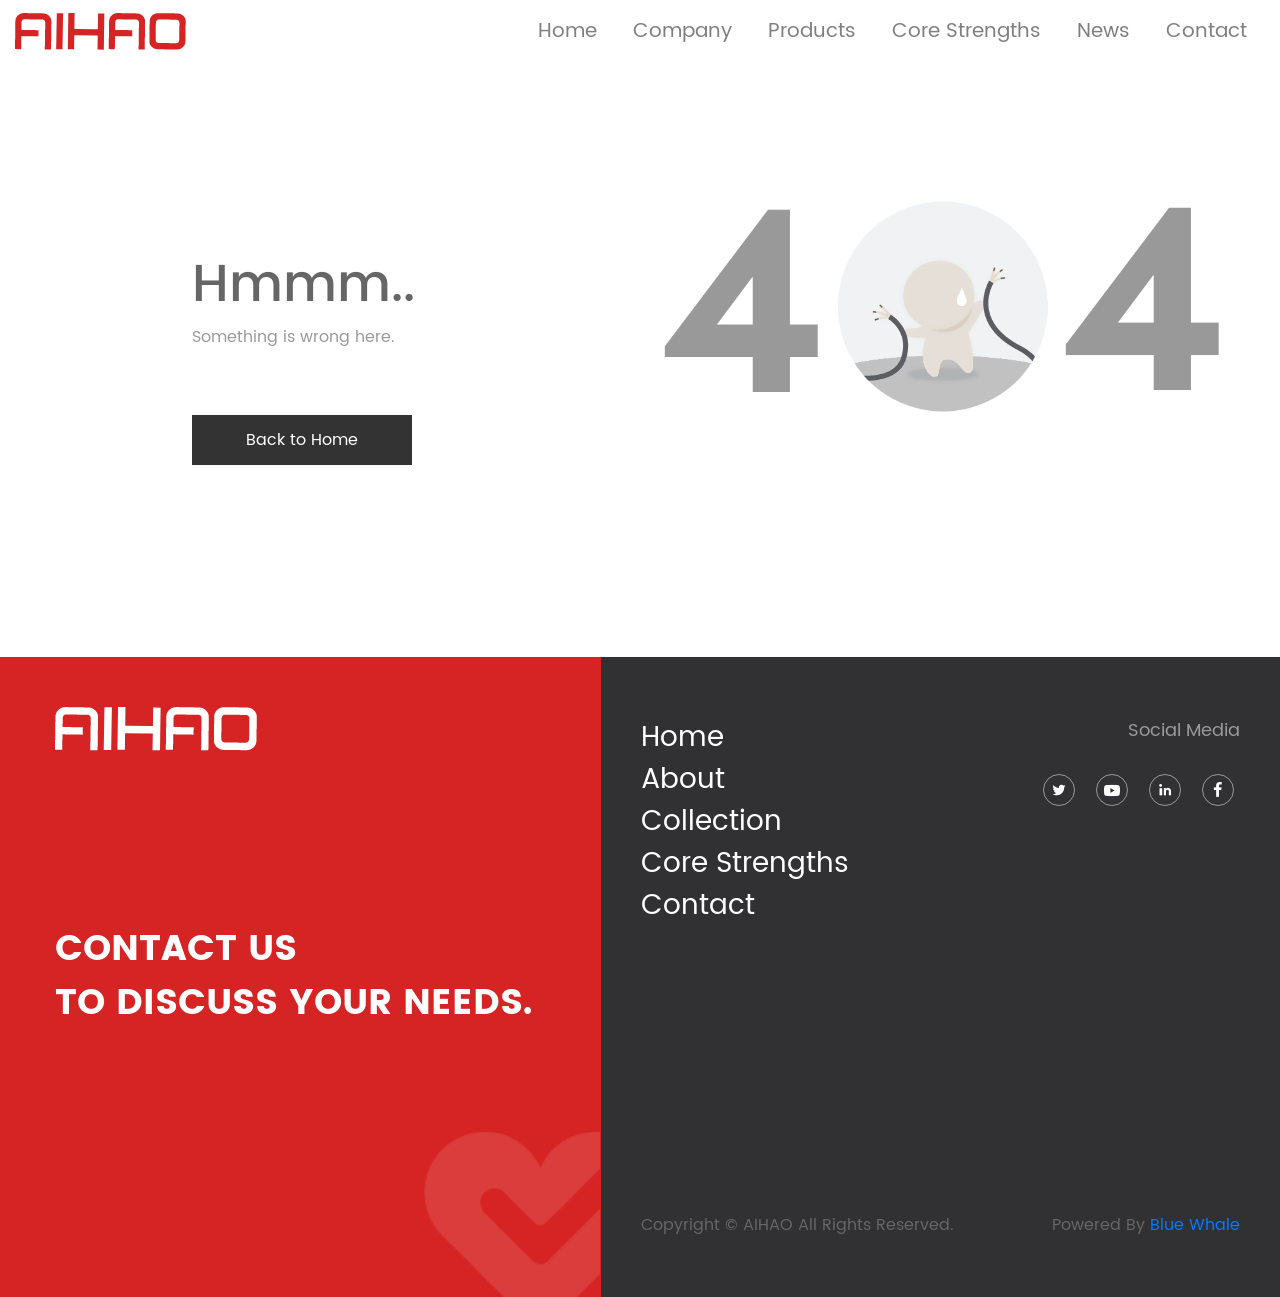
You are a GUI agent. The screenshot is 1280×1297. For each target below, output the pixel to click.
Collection (711, 822)
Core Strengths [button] (966, 31)
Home (567, 31)
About (683, 780)
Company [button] (682, 31)
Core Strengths (745, 864)
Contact (1206, 31)
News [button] (1103, 31)
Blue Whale (1195, 1225)
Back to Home (302, 440)
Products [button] (812, 31)
